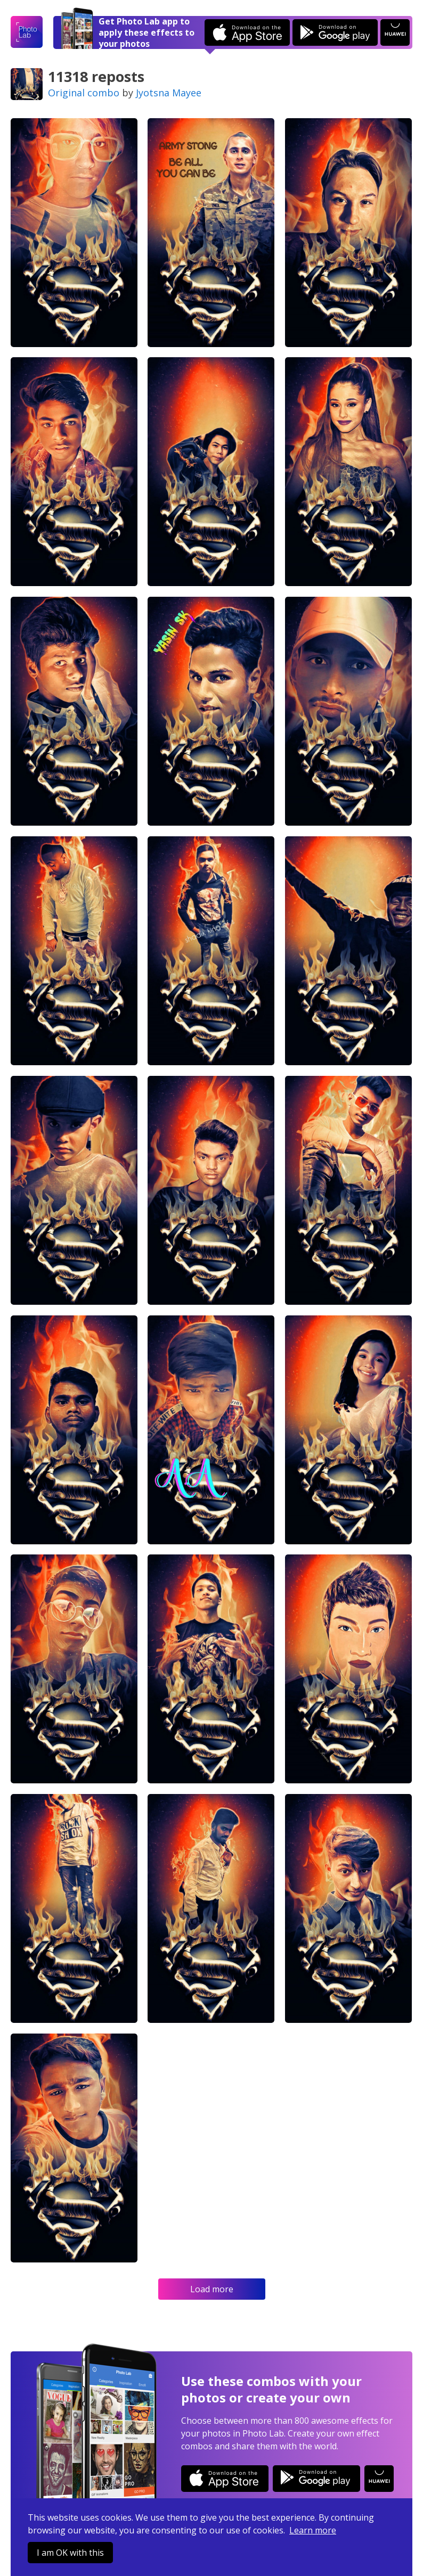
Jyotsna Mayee (168, 92)
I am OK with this (70, 2552)
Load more (211, 2289)
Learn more (312, 2530)
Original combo (83, 92)
